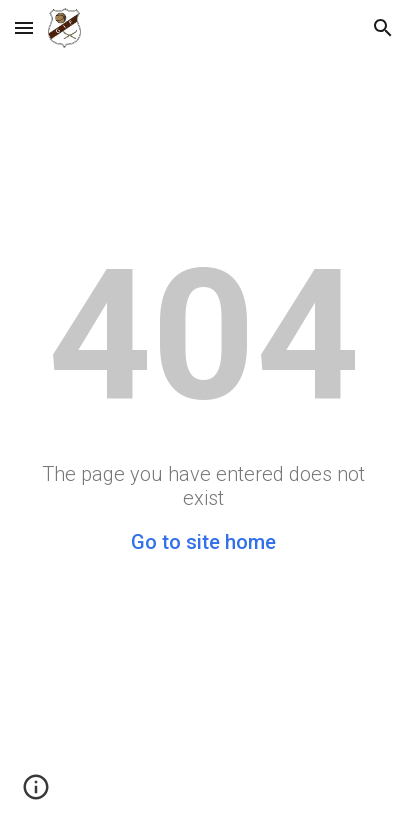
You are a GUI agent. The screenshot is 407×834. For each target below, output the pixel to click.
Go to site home (203, 542)
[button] (24, 27)
